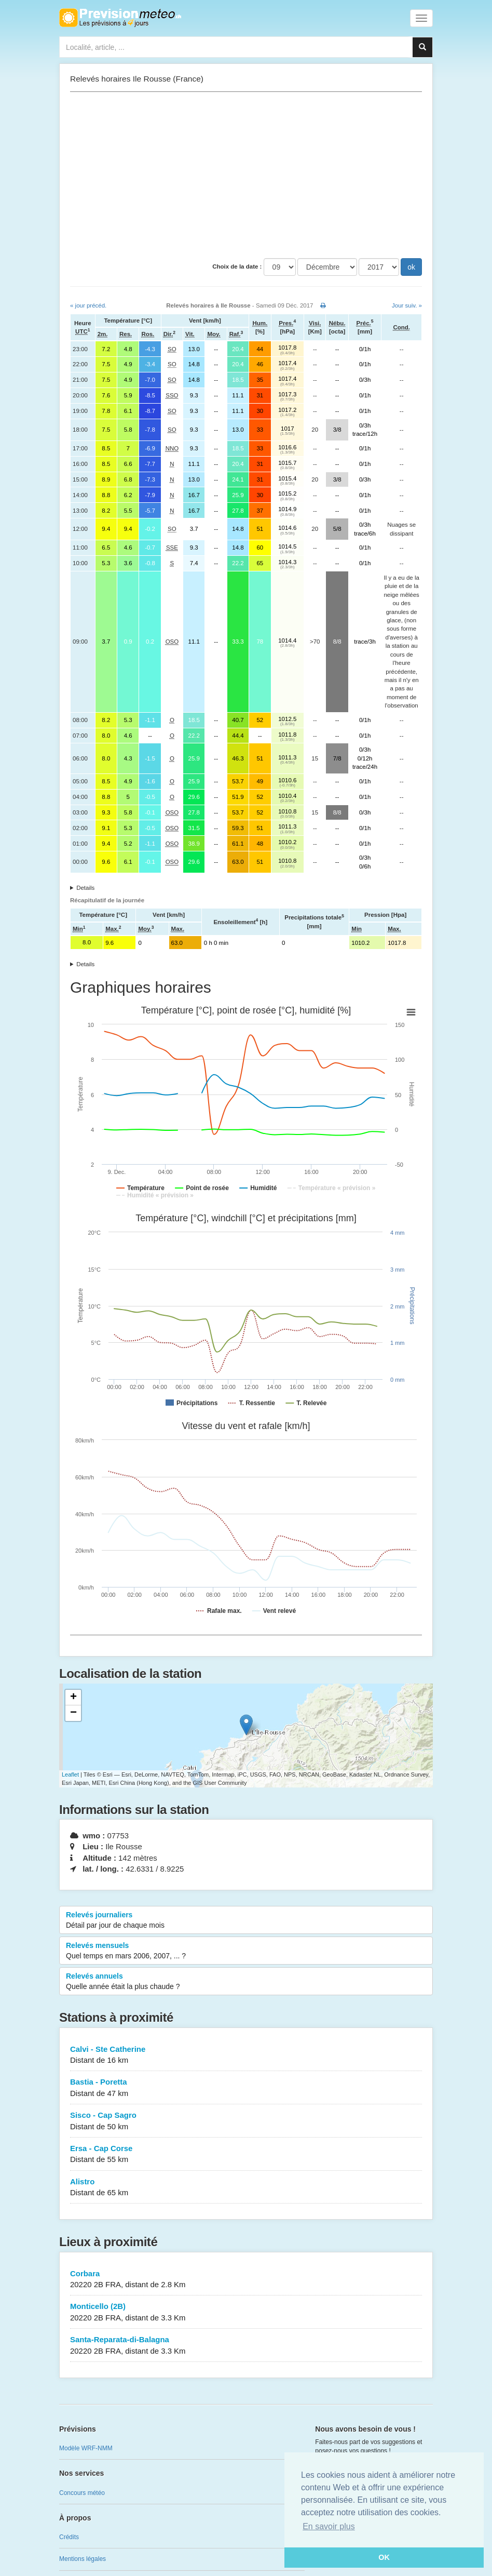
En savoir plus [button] (329, 2526)
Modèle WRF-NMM (86, 2448)
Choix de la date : (237, 266)
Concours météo (82, 2493)
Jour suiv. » (407, 305)
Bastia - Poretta (246, 2088)
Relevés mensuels (246, 1951)
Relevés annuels (246, 1982)
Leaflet (70, 1774)
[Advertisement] (246, 175)
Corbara (246, 2279)
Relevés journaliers (246, 1920)
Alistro (246, 2187)
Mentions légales (82, 2558)
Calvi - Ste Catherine (246, 2055)
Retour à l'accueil (120, 17)
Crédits (69, 2537)
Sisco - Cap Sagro (246, 2121)
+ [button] (73, 1697)
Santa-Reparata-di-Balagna (246, 2345)
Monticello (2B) (246, 2312)
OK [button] (384, 2557)
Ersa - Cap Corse (246, 2154)
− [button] (73, 1713)
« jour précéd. (88, 305)
